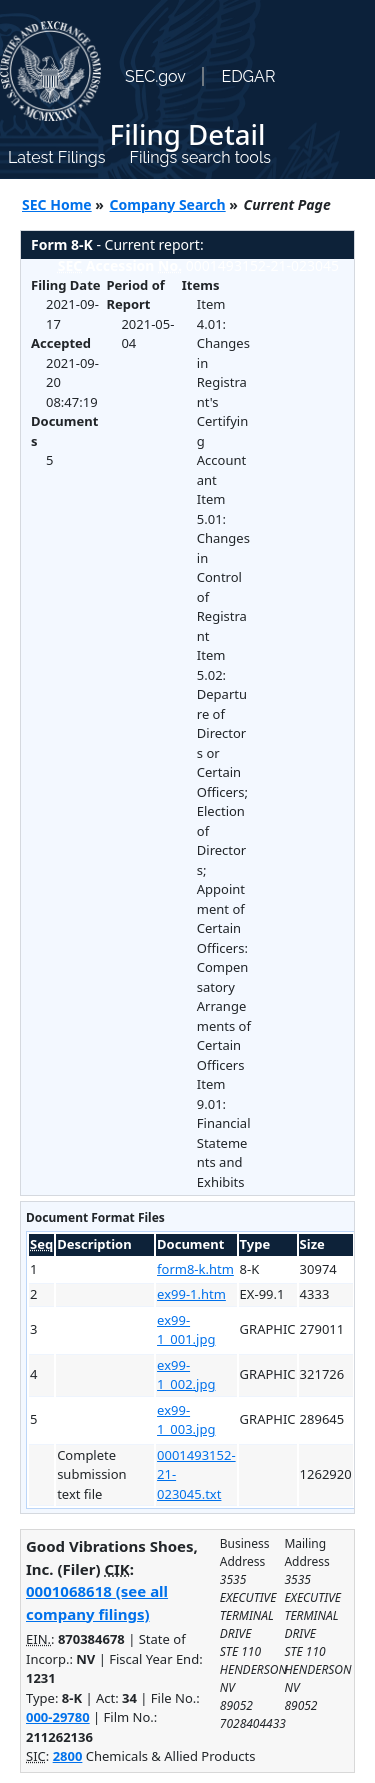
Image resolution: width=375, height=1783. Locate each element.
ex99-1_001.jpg (186, 1330)
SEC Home (57, 204)
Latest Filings (56, 157)
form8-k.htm (195, 1269)
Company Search (168, 204)
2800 (68, 1756)
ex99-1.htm (191, 1294)
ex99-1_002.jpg (186, 1375)
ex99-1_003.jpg (186, 1420)
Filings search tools (200, 157)
